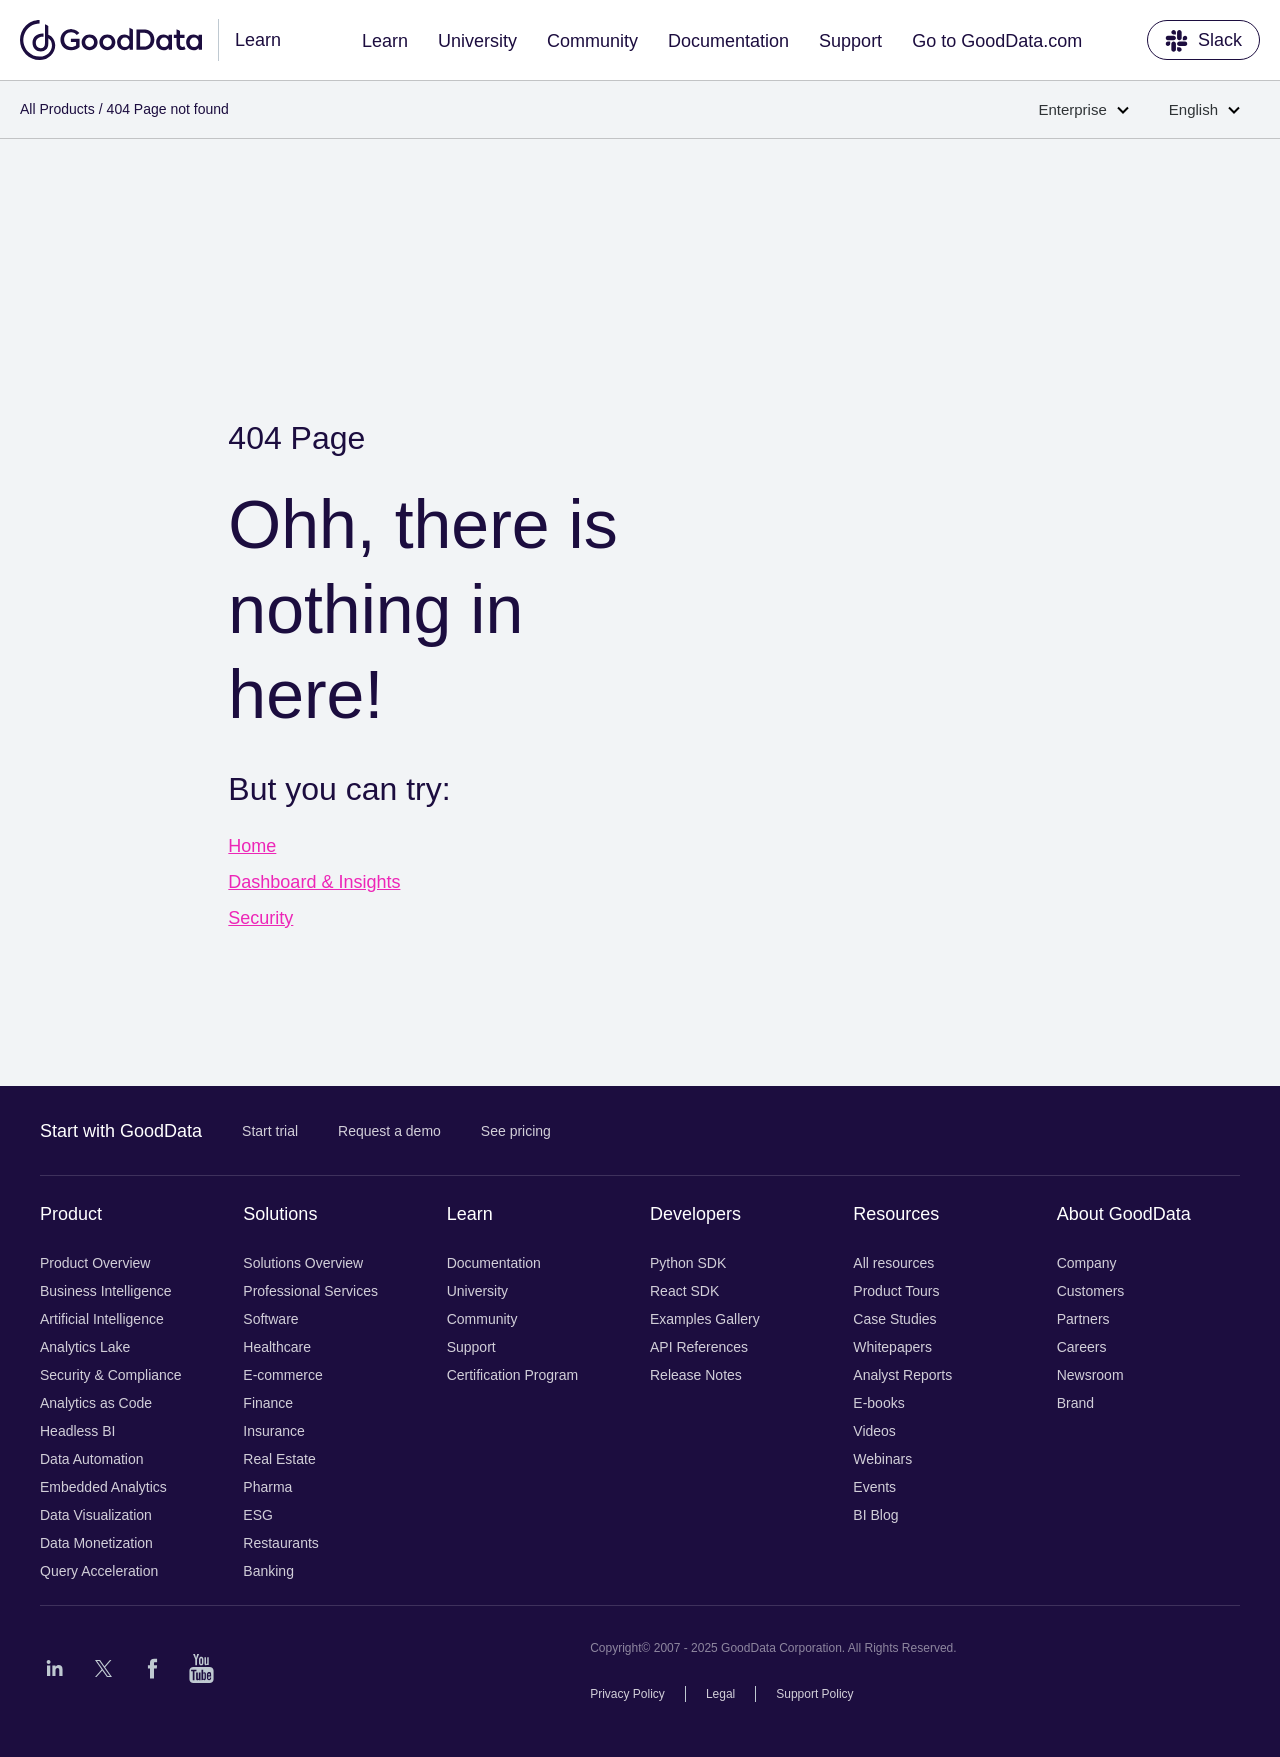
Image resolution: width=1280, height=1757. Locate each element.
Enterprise (1083, 109)
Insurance (273, 1431)
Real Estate (279, 1459)
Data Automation (92, 1459)
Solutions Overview (303, 1263)
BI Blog (875, 1515)
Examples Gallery (705, 1319)
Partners (1083, 1319)
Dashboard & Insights (314, 882)
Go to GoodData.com (997, 41)
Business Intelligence (106, 1291)
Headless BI (77, 1431)
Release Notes (696, 1375)
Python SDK (688, 1263)
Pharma (267, 1487)
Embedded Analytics (103, 1487)
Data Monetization (96, 1543)
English (1204, 109)
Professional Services (310, 1291)
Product (71, 1214)
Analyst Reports (902, 1375)
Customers (1091, 1291)
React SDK (684, 1291)
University (477, 41)
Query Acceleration (99, 1571)
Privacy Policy (627, 1694)
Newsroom (1090, 1375)
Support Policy (814, 1694)
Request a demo (389, 1131)
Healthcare (277, 1347)
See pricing (516, 1131)
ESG (258, 1515)
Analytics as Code (96, 1403)
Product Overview (95, 1263)
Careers (1082, 1347)
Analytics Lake (85, 1347)
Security (260, 918)
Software (270, 1319)
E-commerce (282, 1375)
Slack (1203, 40)
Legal (720, 1694)
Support (850, 41)
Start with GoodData (121, 1131)
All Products (57, 109)
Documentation (728, 41)
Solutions (280, 1214)
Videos (874, 1431)
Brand (1075, 1403)
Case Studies (894, 1319)
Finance (268, 1403)
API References (699, 1347)
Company (1087, 1263)
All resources (893, 1263)
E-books (878, 1403)
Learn (385, 41)
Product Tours (896, 1291)
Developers (695, 1214)
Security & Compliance (111, 1375)
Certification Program (513, 1375)
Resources (896, 1214)
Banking (268, 1571)
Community (592, 41)
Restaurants (280, 1543)
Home (252, 846)
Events (874, 1487)
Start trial (270, 1131)
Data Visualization (96, 1515)
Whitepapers (892, 1347)
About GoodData (1124, 1214)
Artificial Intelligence (102, 1319)
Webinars (882, 1459)
